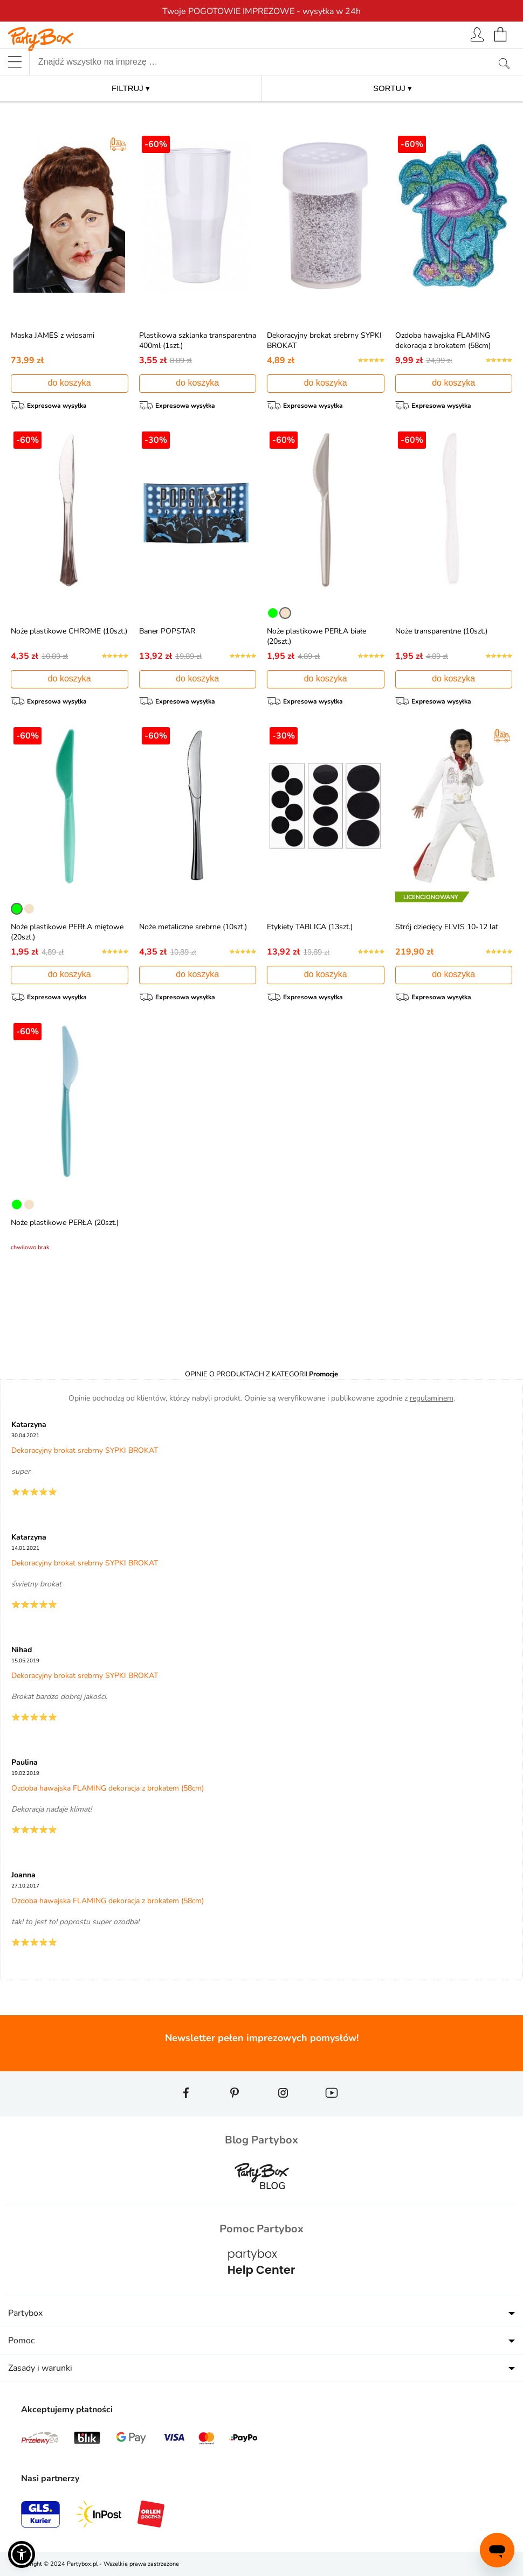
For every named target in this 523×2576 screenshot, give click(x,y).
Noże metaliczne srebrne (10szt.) (193, 927)
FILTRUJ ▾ (131, 88)
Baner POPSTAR (167, 631)
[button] (21, 2554)
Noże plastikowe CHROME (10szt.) (69, 631)
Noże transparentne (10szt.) (441, 631)
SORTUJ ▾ (392, 88)
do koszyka (69, 382)
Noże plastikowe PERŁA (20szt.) (65, 1222)
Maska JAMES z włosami (52, 335)
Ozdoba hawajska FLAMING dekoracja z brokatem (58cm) (443, 340)
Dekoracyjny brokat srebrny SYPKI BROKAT (84, 1450)
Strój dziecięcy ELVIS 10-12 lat (446, 927)
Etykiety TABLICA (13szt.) (310, 927)
